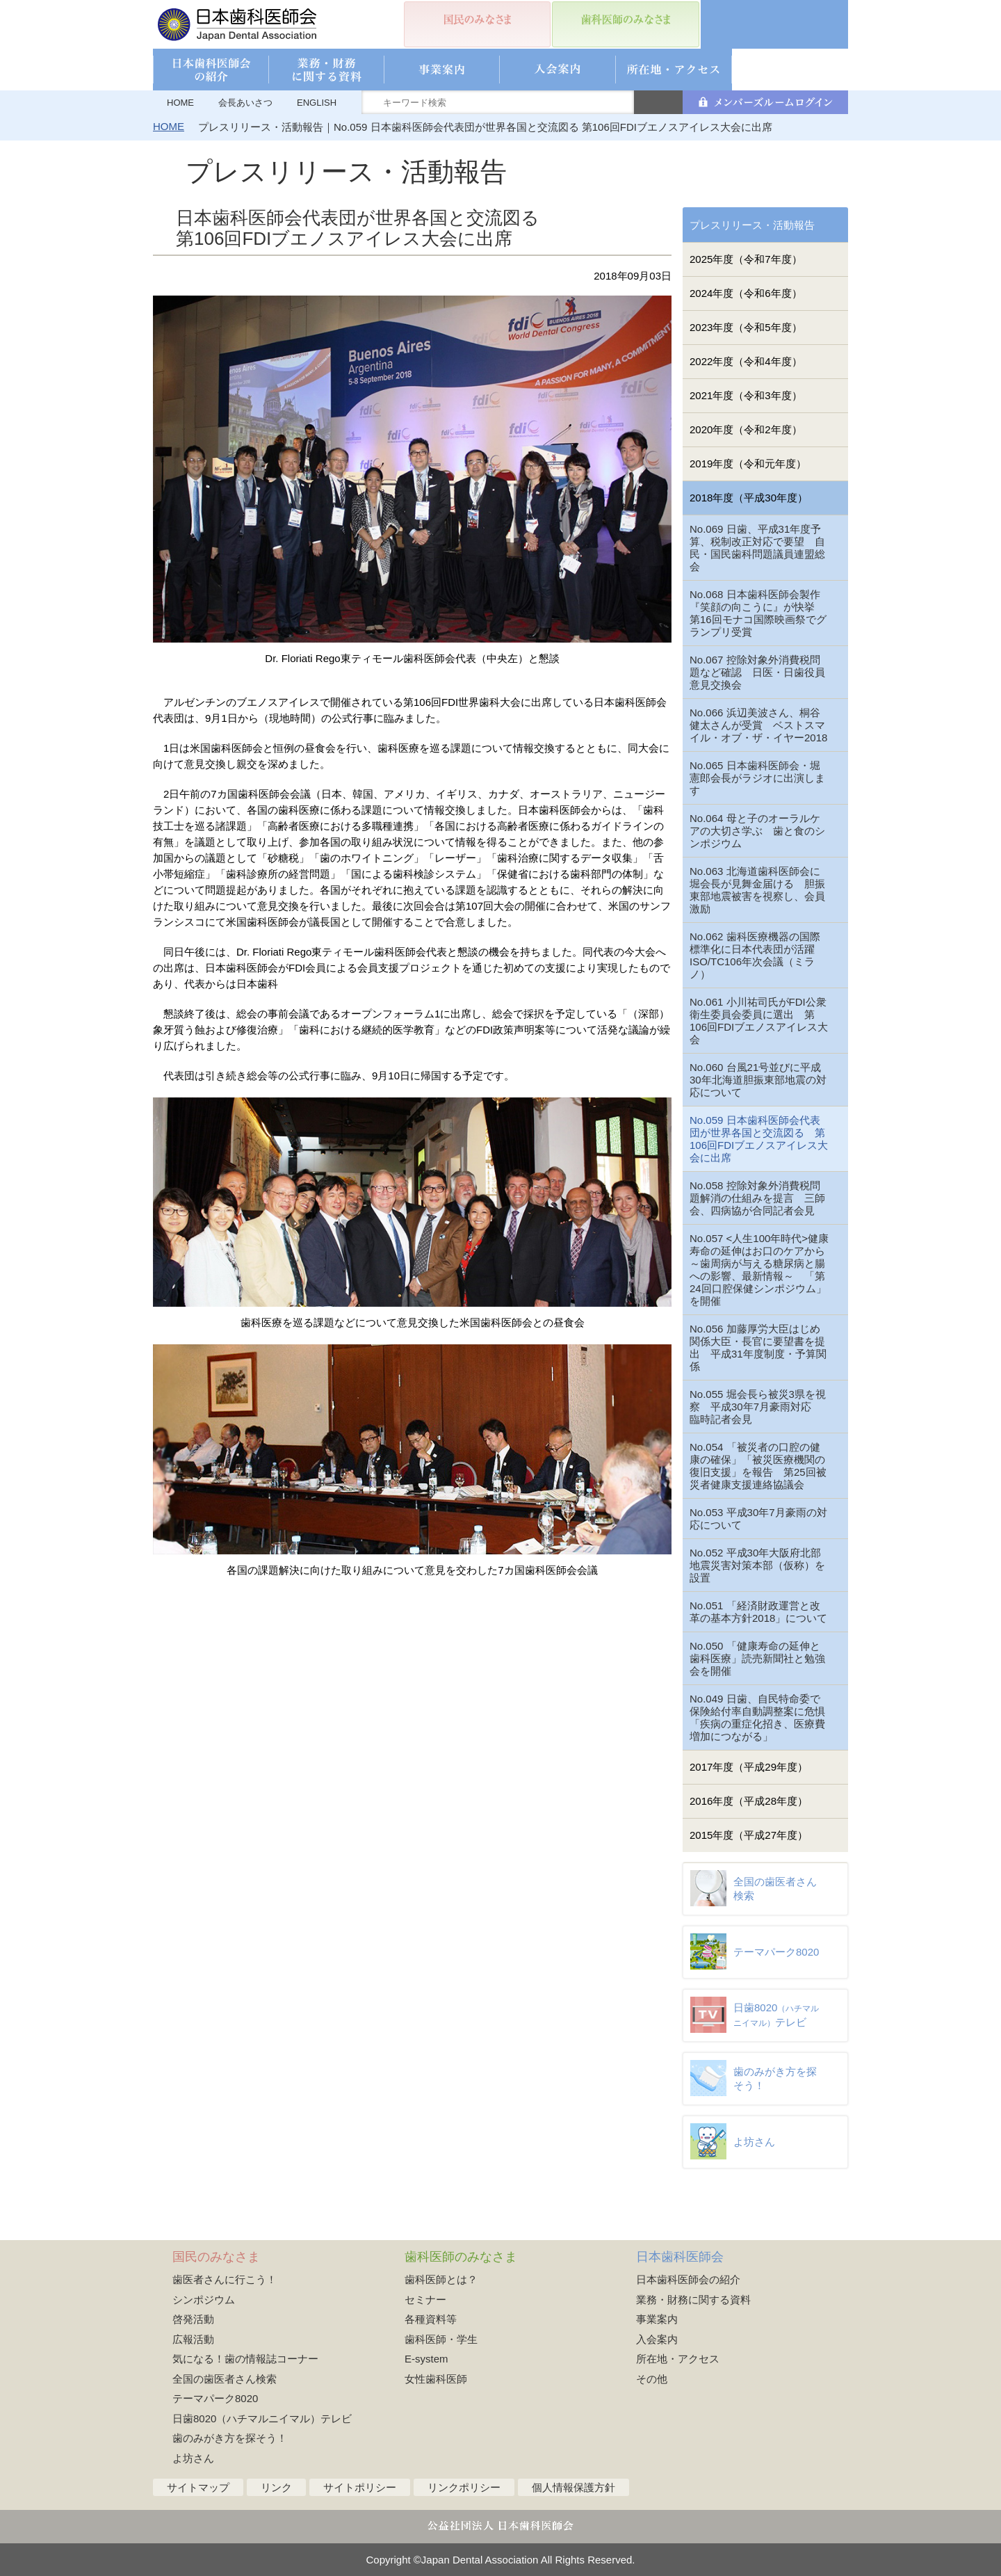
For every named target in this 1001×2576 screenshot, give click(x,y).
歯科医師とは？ (441, 2279)
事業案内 (657, 2319)
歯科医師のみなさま (461, 2257)
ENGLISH (316, 102)
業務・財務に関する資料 (693, 2299)
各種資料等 (431, 2319)
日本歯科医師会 (680, 2257)
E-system (426, 2359)
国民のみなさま (216, 2257)
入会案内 (657, 2339)
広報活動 (193, 2339)
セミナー (425, 2299)
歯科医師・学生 (441, 2339)
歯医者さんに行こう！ (224, 2279)
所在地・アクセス (677, 2359)
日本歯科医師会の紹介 (688, 2279)
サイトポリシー (359, 2487)
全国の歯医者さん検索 (224, 2379)
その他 (651, 2379)
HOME (180, 102)
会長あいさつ (245, 102)
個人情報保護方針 (573, 2487)
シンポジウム (203, 2299)
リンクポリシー (464, 2487)
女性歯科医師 (436, 2379)
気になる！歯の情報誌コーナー (245, 2359)
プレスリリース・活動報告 (752, 225)
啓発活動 (193, 2319)
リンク (276, 2487)
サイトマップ (198, 2487)
